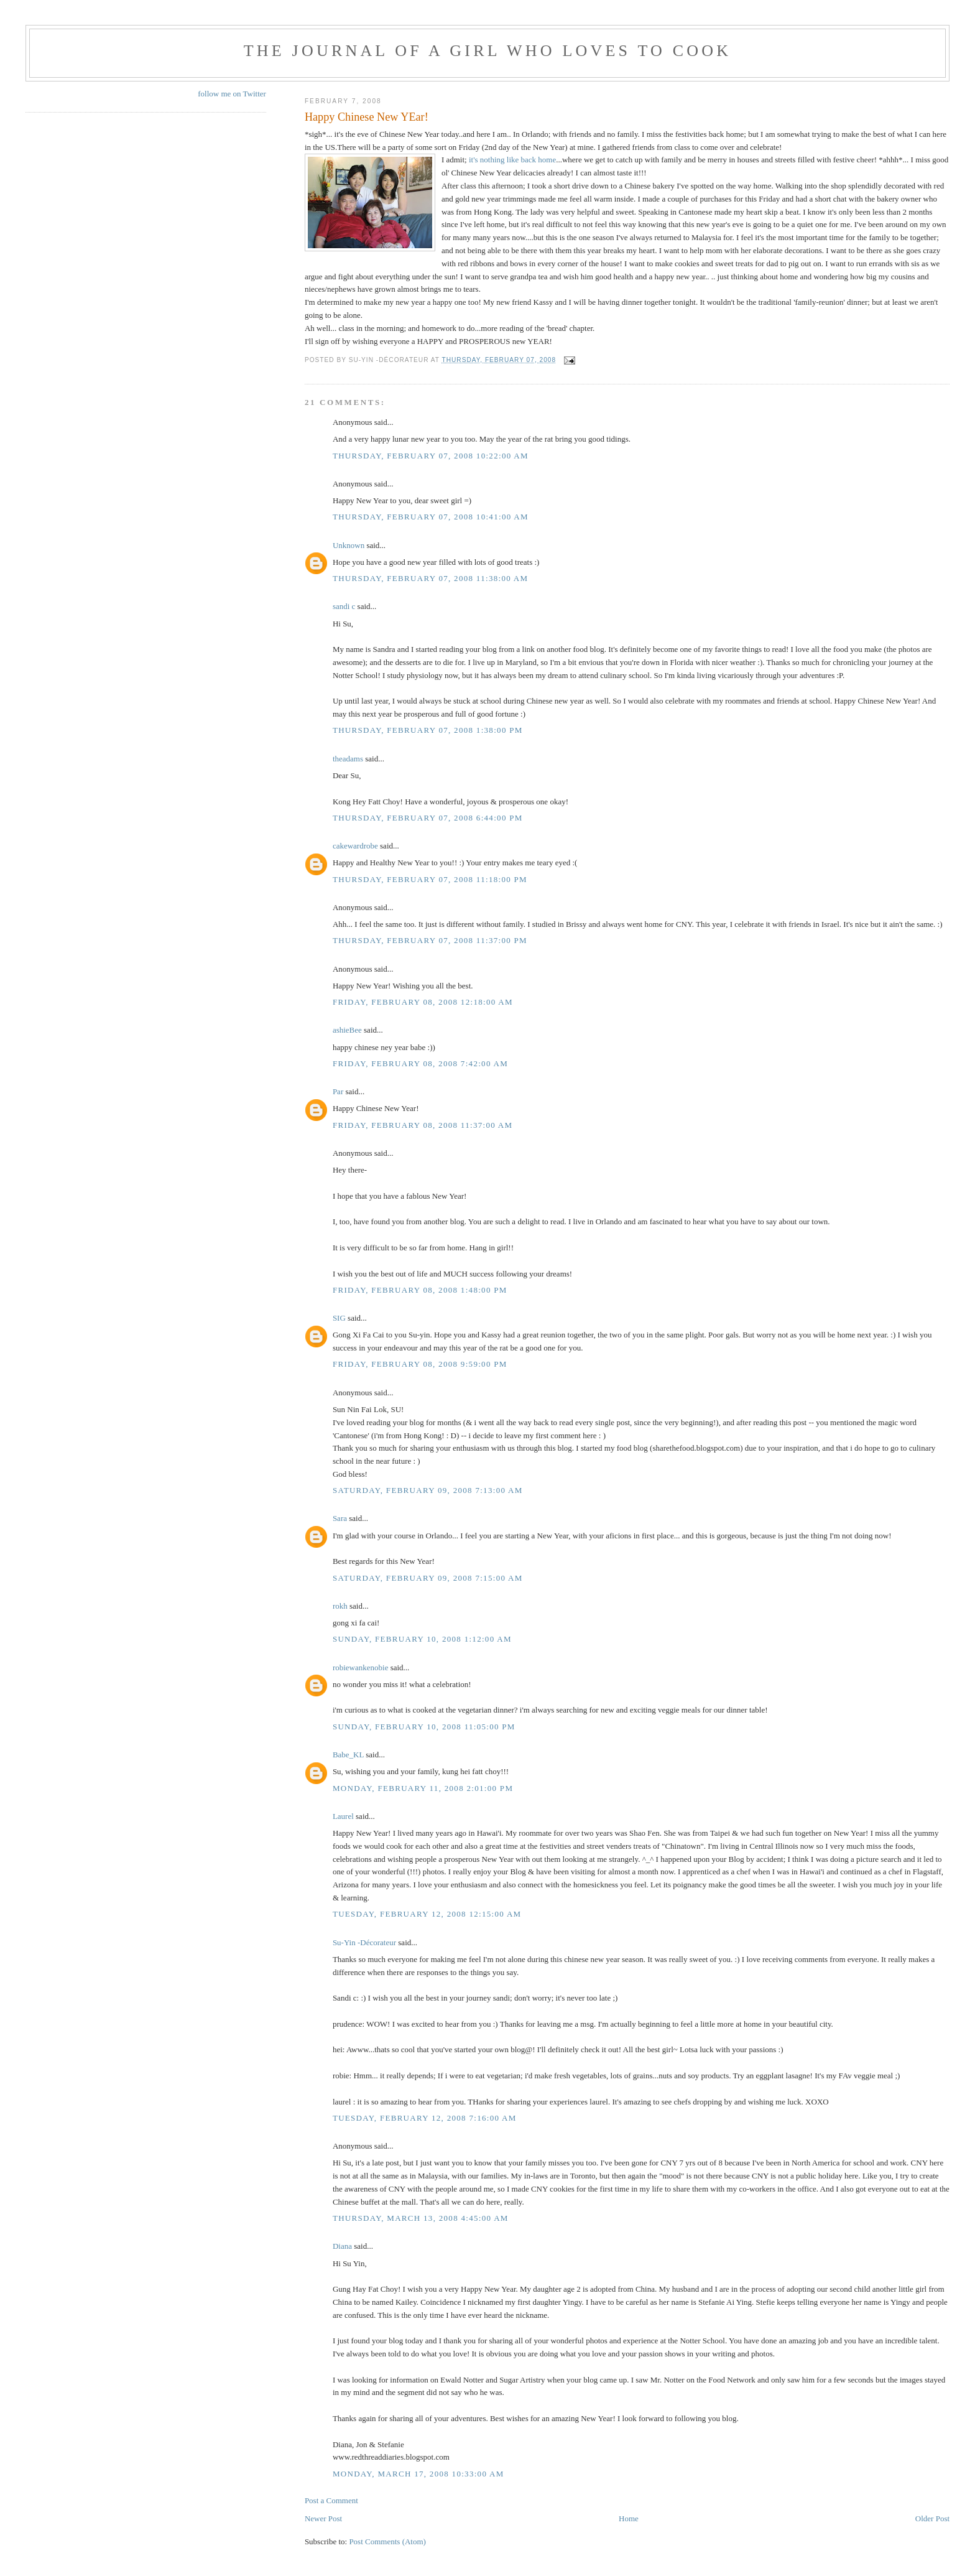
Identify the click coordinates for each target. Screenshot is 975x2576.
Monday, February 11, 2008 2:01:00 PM (423, 1788)
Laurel (343, 1816)
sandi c (344, 606)
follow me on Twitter (232, 93)
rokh (340, 1606)
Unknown (348, 545)
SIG (339, 1318)
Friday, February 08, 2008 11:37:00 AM (423, 1125)
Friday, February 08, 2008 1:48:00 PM (420, 1290)
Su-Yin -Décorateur (364, 1942)
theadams (348, 758)
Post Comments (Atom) (387, 2541)
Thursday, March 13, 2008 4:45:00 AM (421, 2218)
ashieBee (347, 1030)
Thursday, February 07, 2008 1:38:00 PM (428, 730)
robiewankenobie (361, 1667)
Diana (342, 2246)
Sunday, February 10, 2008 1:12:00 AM (422, 1639)
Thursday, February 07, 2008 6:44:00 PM (428, 817)
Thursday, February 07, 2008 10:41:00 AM (431, 516)
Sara (340, 1518)
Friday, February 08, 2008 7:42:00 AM (420, 1063)
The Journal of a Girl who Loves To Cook (487, 51)
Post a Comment (331, 2500)
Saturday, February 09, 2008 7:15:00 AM (428, 1578)
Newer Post (323, 2518)
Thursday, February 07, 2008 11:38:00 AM (430, 578)
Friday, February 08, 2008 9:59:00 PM (420, 1364)
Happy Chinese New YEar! (366, 117)
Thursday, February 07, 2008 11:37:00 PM (430, 940)
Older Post (932, 2518)
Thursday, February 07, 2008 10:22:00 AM (431, 455)
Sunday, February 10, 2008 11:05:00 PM (424, 1726)
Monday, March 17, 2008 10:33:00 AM (418, 2473)
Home (629, 2518)
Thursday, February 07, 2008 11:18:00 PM (430, 879)
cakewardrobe (355, 845)
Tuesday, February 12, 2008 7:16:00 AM (425, 2118)
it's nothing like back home (512, 159)
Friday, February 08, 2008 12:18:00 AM (423, 1002)
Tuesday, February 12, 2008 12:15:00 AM (427, 1913)
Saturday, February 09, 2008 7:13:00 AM (428, 1490)
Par (338, 1091)
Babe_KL (348, 1754)
